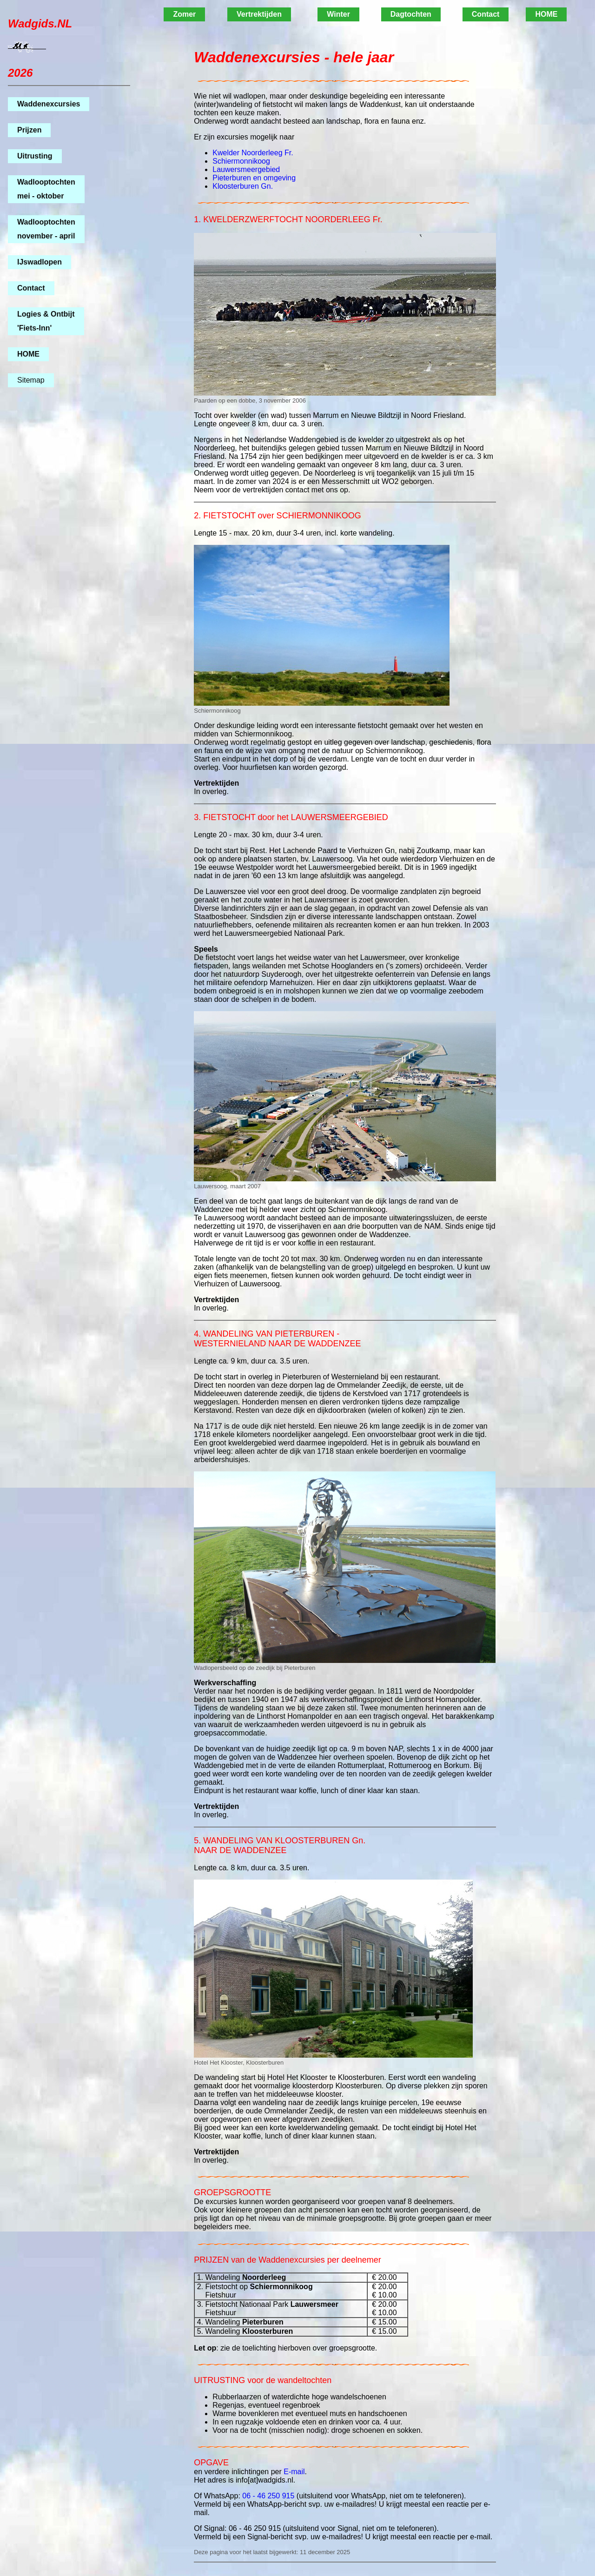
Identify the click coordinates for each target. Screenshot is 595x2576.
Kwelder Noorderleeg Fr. (252, 153)
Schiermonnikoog (241, 161)
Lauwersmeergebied (246, 169)
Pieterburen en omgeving (254, 178)
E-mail (294, 2472)
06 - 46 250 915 (268, 2496)
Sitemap (31, 380)
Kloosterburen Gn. (242, 186)
